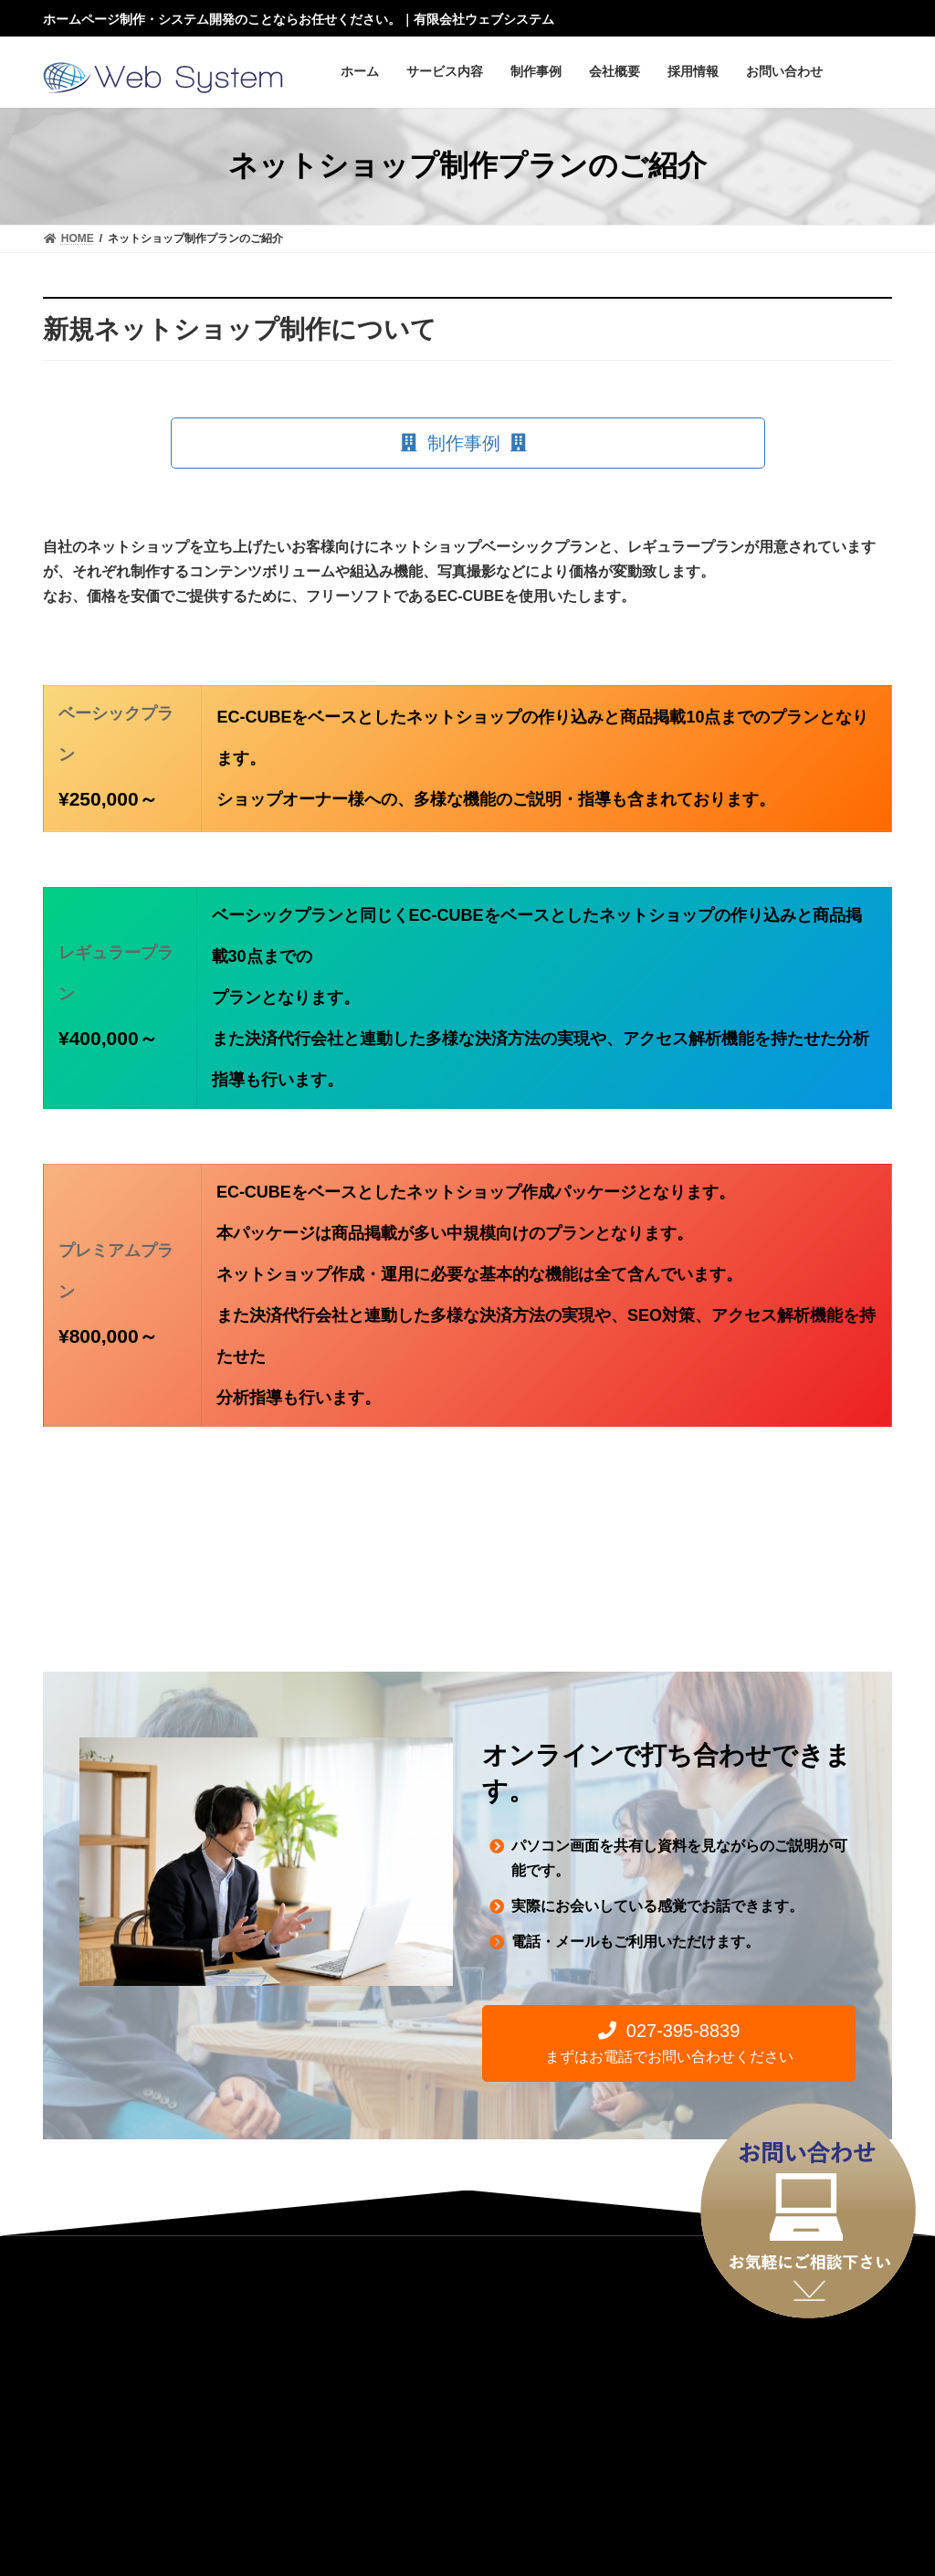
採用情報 (296, 2408)
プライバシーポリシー (510, 2408)
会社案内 (136, 2408)
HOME (62, 2408)
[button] (468, 443)
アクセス (216, 2408)
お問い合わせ (386, 2408)
